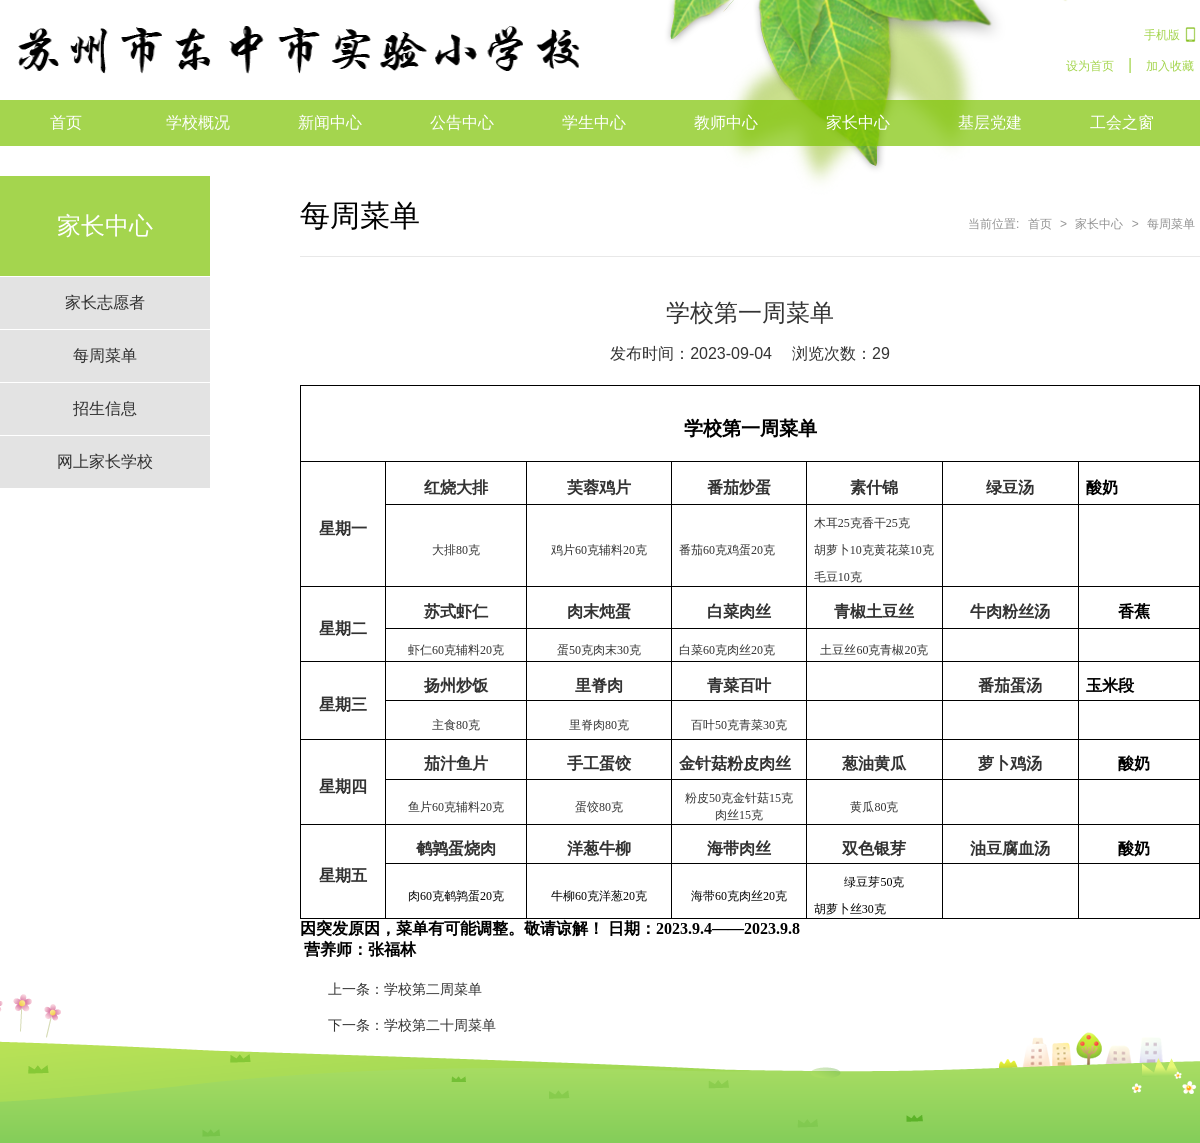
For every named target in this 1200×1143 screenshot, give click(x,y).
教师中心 (726, 122)
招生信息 (105, 408)
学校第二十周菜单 (440, 1025)
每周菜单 (105, 355)
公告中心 (462, 122)
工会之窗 (1122, 122)
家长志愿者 (105, 302)
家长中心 (858, 122)
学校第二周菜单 (433, 989)
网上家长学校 (105, 461)
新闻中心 (330, 122)
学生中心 (594, 122)
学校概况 (198, 122)
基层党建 (990, 122)
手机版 (1162, 35)
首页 (66, 122)
